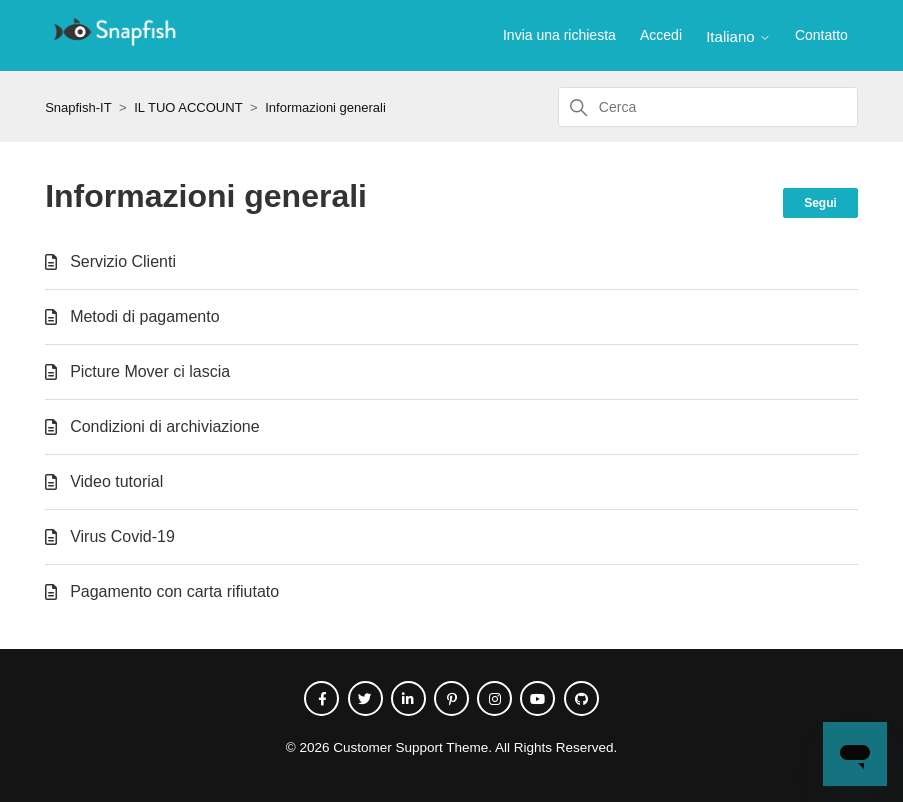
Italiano (738, 36)
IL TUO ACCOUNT (188, 107)
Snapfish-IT (78, 107)
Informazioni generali (325, 107)
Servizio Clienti (123, 261)
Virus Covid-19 (122, 536)
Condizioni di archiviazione (164, 426)
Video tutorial (116, 481)
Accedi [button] (661, 35)
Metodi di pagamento (144, 316)
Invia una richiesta (559, 35)
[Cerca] (708, 107)
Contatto (821, 35)
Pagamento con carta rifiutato (174, 591)
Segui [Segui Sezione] (820, 203)
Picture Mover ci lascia (150, 371)
